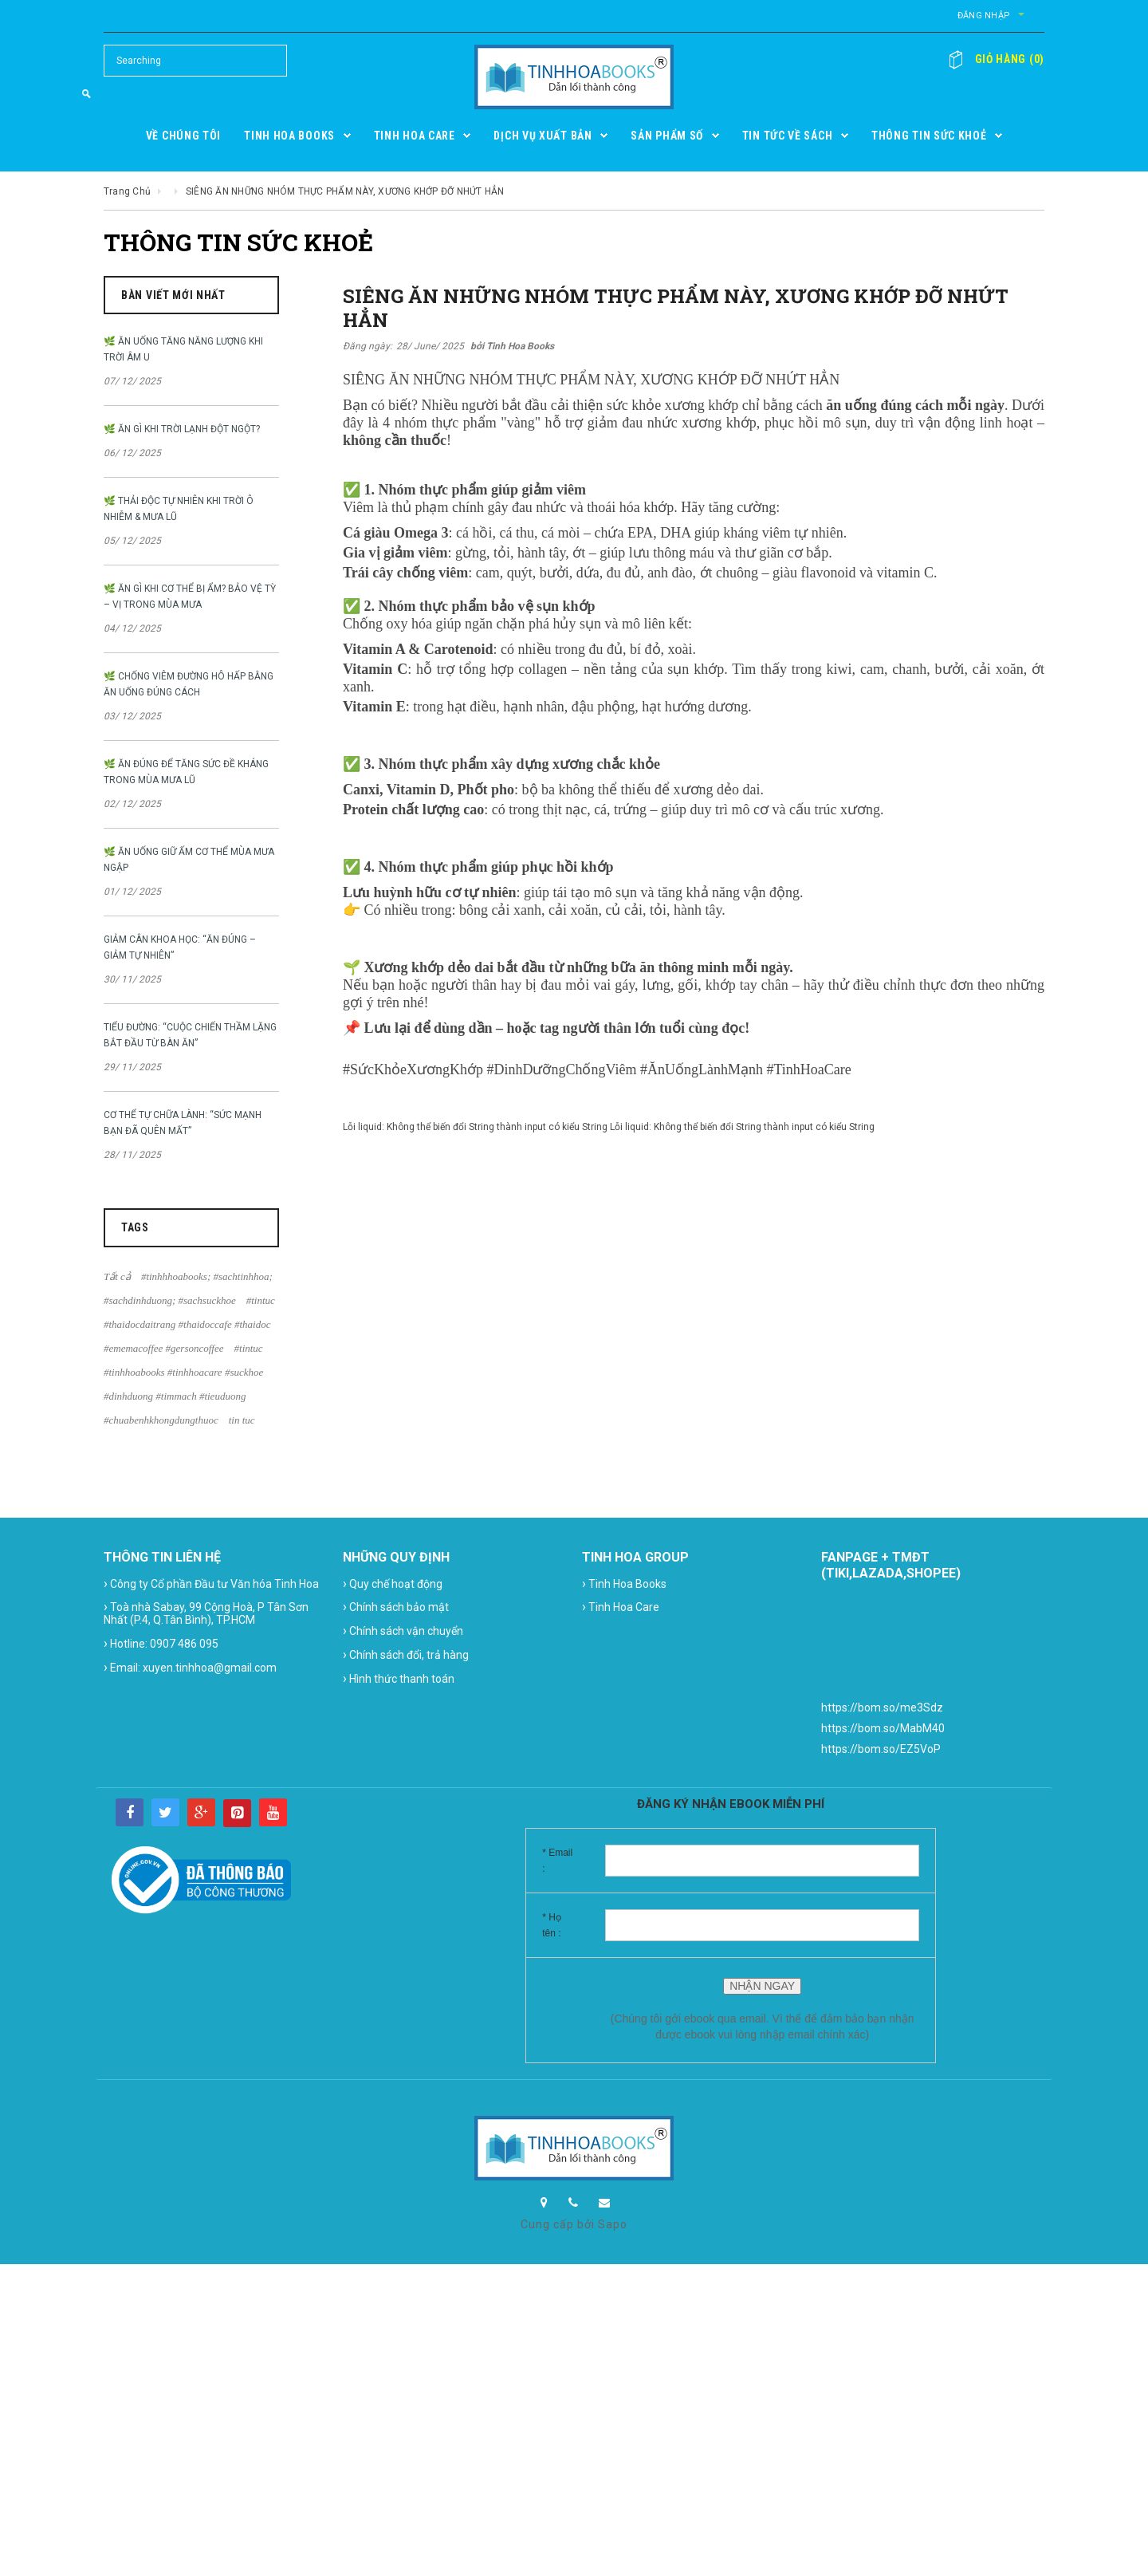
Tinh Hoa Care (620, 1606)
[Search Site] (195, 61)
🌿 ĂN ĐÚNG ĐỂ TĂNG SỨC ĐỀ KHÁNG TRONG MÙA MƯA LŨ (186, 772)
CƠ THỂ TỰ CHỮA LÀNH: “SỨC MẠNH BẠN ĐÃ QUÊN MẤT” (182, 1122)
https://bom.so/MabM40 (883, 1728)
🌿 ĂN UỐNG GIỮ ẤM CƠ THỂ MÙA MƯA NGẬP (189, 859)
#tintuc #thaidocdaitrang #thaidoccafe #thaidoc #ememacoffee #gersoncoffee (189, 1324)
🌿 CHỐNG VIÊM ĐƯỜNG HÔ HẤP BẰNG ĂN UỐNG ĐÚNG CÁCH (188, 684)
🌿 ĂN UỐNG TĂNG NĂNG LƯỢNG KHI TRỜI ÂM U (183, 349)
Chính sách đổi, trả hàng (406, 1654)
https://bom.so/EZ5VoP (881, 1749)
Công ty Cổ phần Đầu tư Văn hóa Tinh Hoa (211, 1583)
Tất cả (117, 1276)
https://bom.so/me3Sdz (882, 1707)
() (1002, 59)
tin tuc (242, 1420)
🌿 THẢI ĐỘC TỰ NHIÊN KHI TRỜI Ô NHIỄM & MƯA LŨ (179, 508)
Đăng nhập (909, 15)
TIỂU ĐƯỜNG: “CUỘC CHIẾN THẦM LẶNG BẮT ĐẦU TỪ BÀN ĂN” (190, 1035)
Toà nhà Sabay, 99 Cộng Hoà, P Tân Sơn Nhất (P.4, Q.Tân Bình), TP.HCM (206, 1612)
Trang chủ (127, 191)
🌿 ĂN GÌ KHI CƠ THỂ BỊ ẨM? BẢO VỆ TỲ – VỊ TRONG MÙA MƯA (190, 596)
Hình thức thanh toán (398, 1678)
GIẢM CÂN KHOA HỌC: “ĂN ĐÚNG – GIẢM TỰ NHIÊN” (180, 947)
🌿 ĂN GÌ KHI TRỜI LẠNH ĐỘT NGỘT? (182, 429)
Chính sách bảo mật (396, 1606)
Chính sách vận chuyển (403, 1630)
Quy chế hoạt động (392, 1583)
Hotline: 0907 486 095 (161, 1643)
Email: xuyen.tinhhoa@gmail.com (190, 1667)
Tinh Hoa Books (624, 1583)
